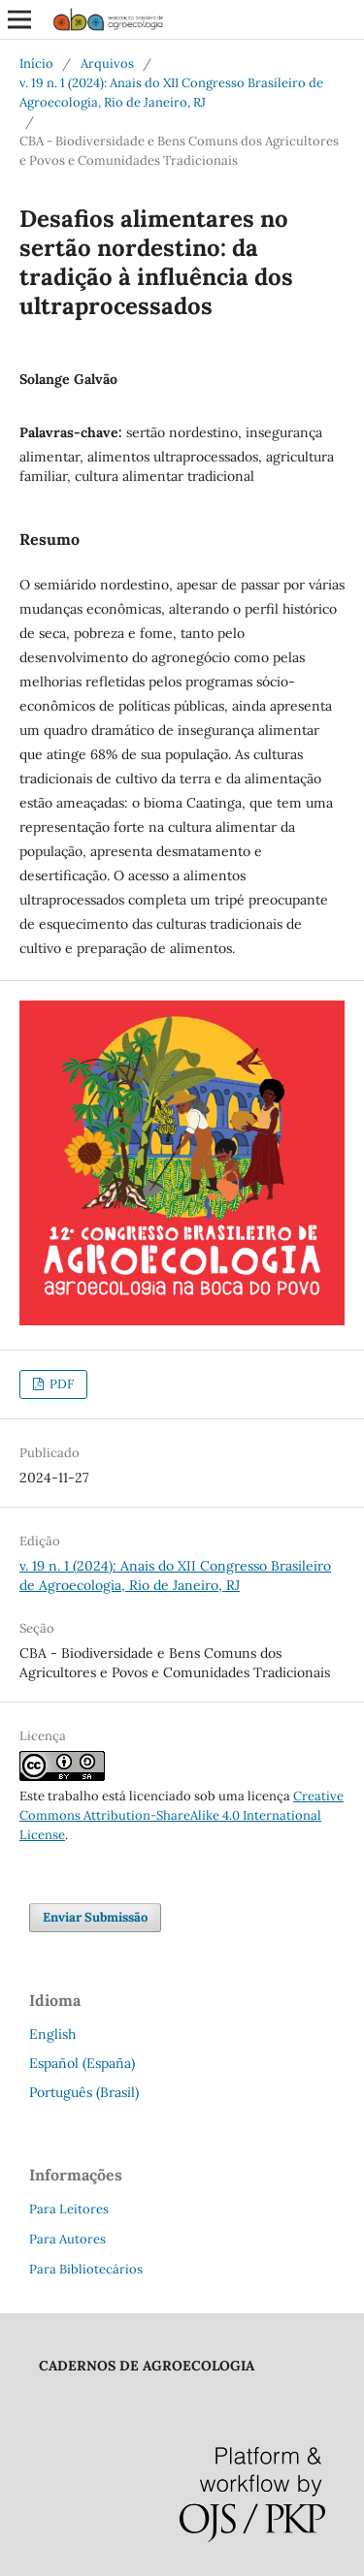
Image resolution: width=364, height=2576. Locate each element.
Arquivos (107, 63)
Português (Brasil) (84, 2092)
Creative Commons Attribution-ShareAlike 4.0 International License (181, 1815)
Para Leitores (69, 2209)
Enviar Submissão (95, 1917)
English (52, 2034)
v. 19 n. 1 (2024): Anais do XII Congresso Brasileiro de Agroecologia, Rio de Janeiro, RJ (171, 93)
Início (36, 63)
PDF (60, 1384)
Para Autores (67, 2239)
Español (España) (82, 2063)
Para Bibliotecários (86, 2269)
